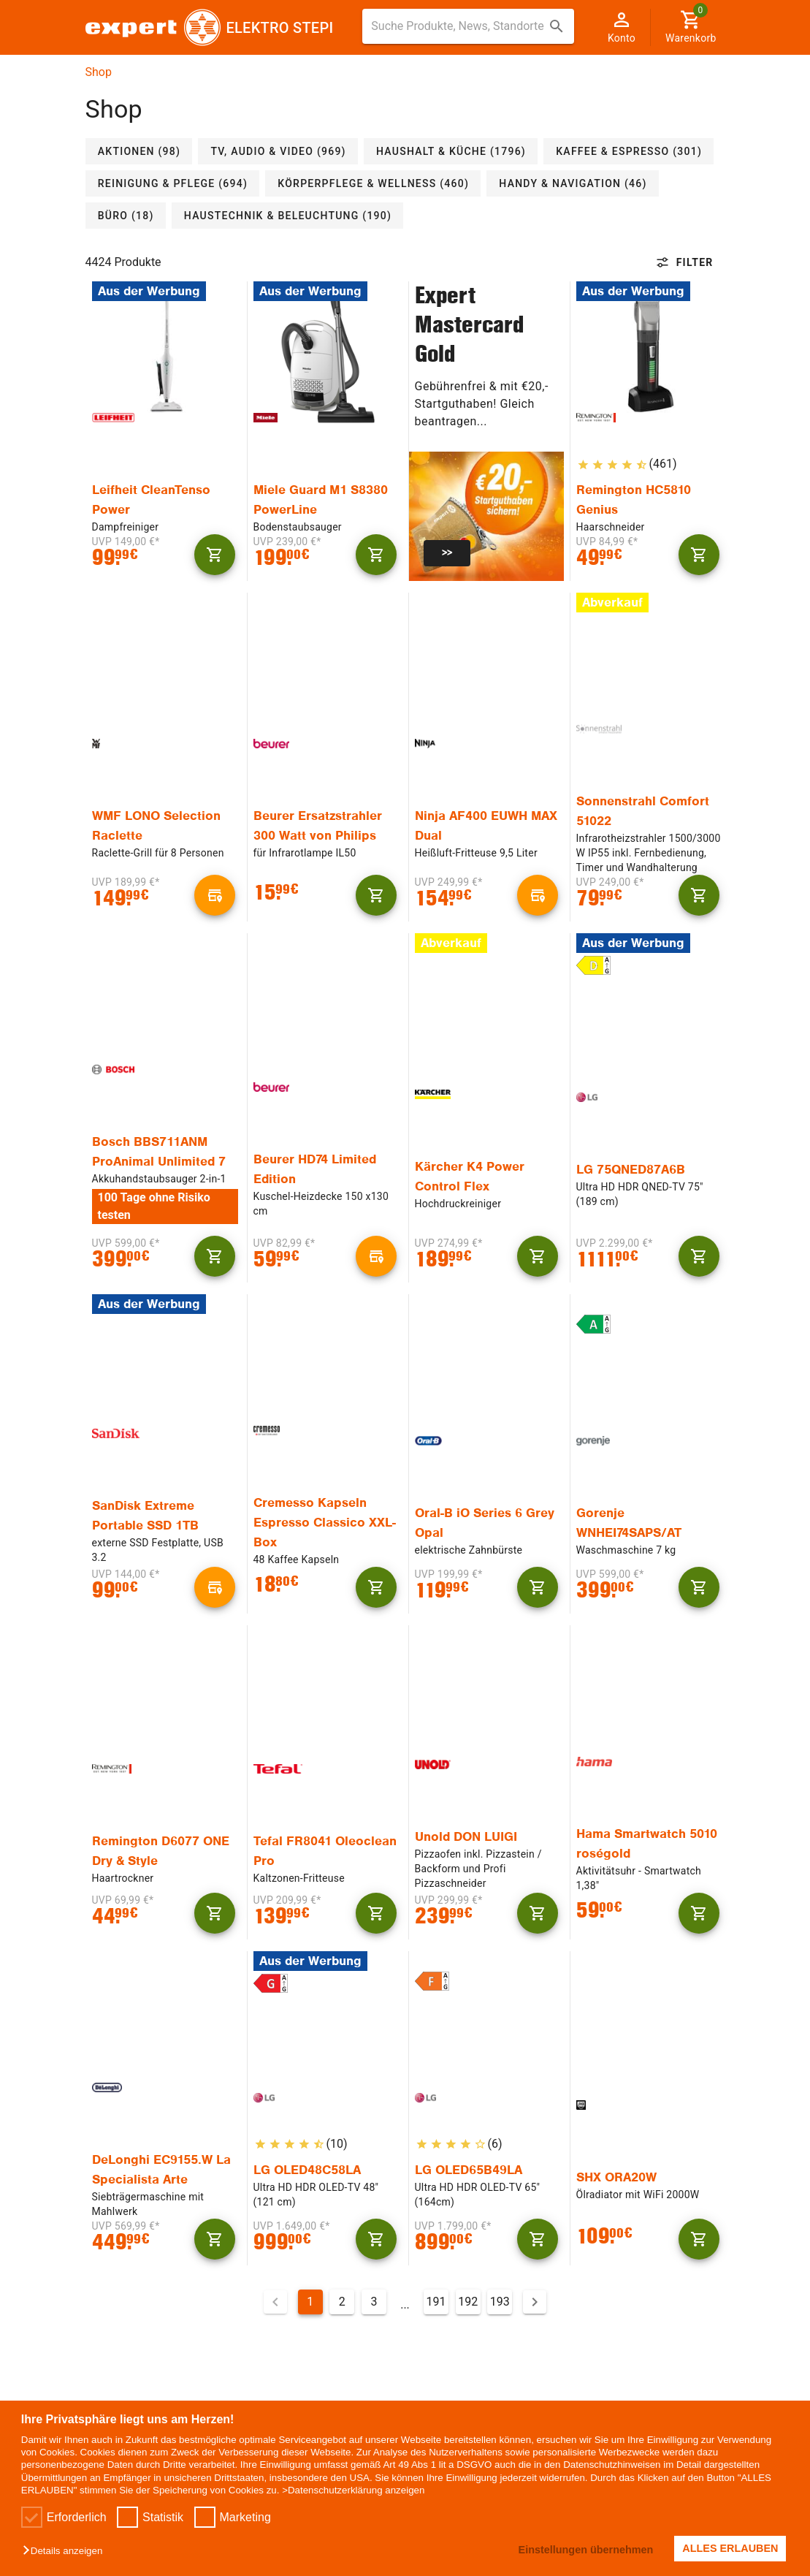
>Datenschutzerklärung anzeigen (353, 2490)
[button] (66, 2551)
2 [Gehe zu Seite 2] (342, 2302)
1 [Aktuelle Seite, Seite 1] (310, 2302)
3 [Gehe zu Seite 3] (373, 2302)
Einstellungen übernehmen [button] (584, 2550)
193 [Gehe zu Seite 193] (500, 2302)
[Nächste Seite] (534, 2302)
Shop (98, 72)
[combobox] (467, 26)
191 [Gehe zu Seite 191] (436, 2302)
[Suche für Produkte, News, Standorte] (457, 26)
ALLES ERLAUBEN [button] (730, 2548)
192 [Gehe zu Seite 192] (468, 2302)
